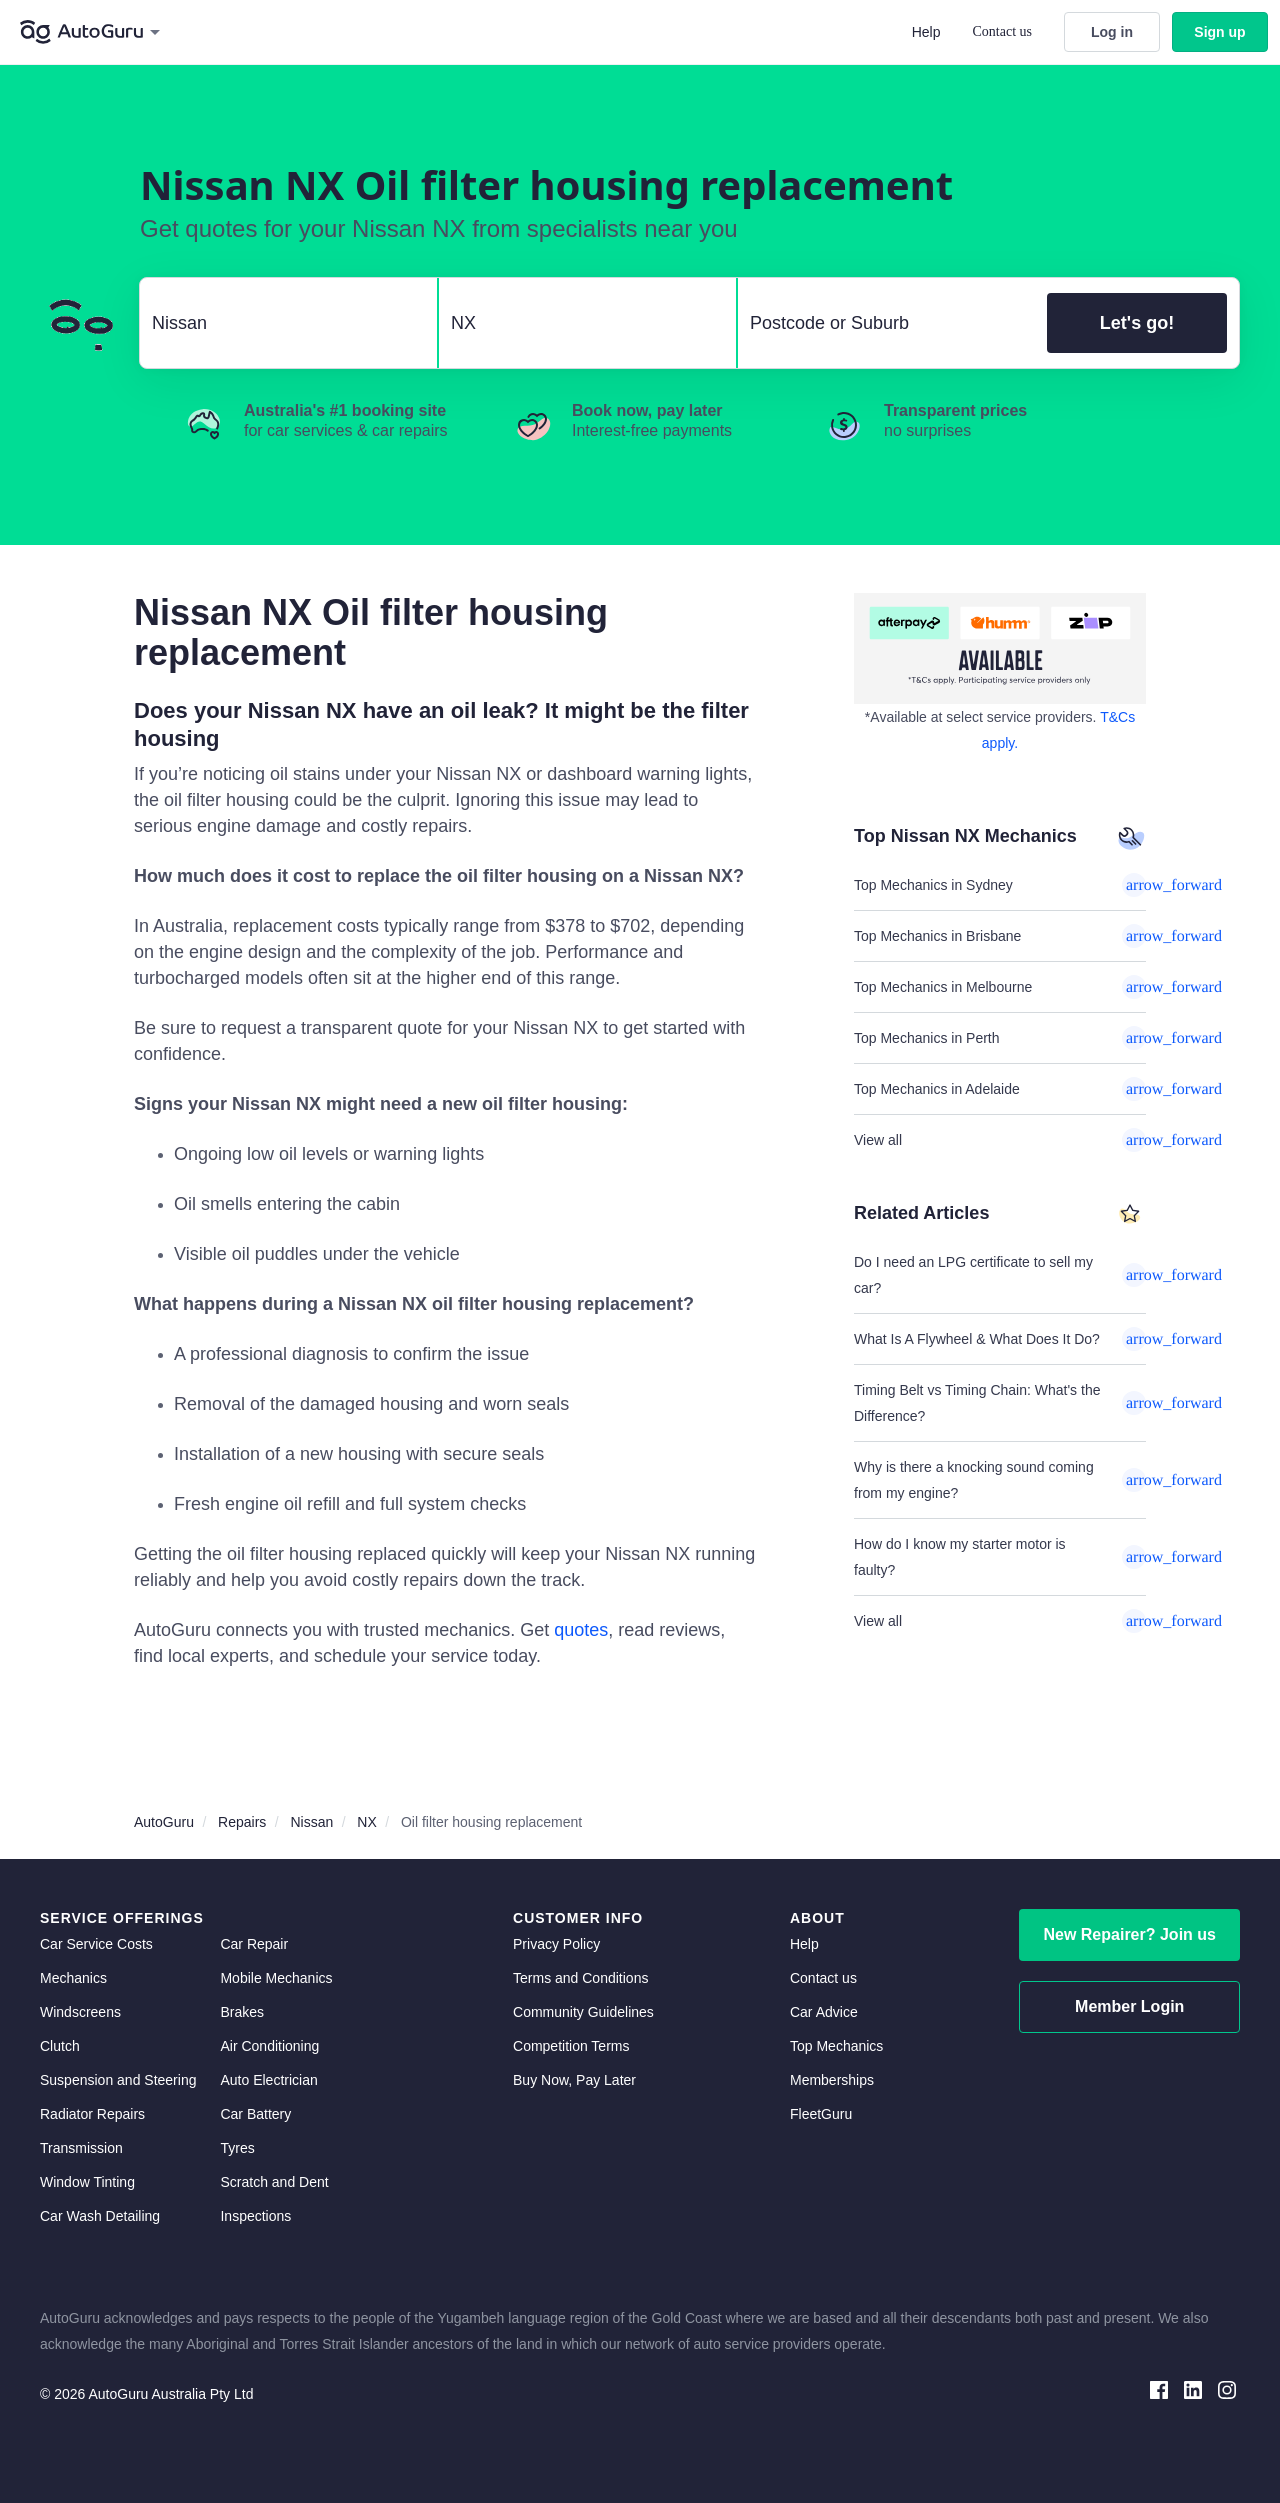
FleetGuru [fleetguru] (821, 2114)
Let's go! (1137, 323)
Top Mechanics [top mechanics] (836, 2046)
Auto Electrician (268, 2080)
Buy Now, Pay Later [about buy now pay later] (574, 2080)
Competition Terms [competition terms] (571, 2046)
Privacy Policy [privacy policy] (556, 1944)
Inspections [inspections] (255, 2216)
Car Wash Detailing (100, 2216)
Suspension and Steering (118, 2080)
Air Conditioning (269, 2046)
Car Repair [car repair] (254, 1944)
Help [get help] (804, 1944)
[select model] (579, 323)
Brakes (242, 2012)
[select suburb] (886, 323)
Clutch (60, 2046)
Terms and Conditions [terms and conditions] (580, 1978)
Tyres (237, 2148)
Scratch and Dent (274, 2182)
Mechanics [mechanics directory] (73, 1978)
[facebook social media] (1159, 2388)
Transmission (81, 2148)
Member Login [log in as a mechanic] (1129, 2006)
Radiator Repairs (92, 2114)
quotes (581, 1630)
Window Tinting (87, 2182)
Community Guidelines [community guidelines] (583, 2012)
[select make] (280, 323)
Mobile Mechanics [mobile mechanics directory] (276, 1978)
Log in (1112, 32)
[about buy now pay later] (1000, 648)
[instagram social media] (1227, 2388)
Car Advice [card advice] (824, 2012)
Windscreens (80, 2012)
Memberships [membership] (832, 2080)
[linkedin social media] (1193, 2388)
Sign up (1219, 32)
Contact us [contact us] (823, 1978)
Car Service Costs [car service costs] (96, 1944)
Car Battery (255, 2114)
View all (1000, 1140)
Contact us (1003, 31)
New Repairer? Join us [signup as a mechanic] (1129, 1934)
